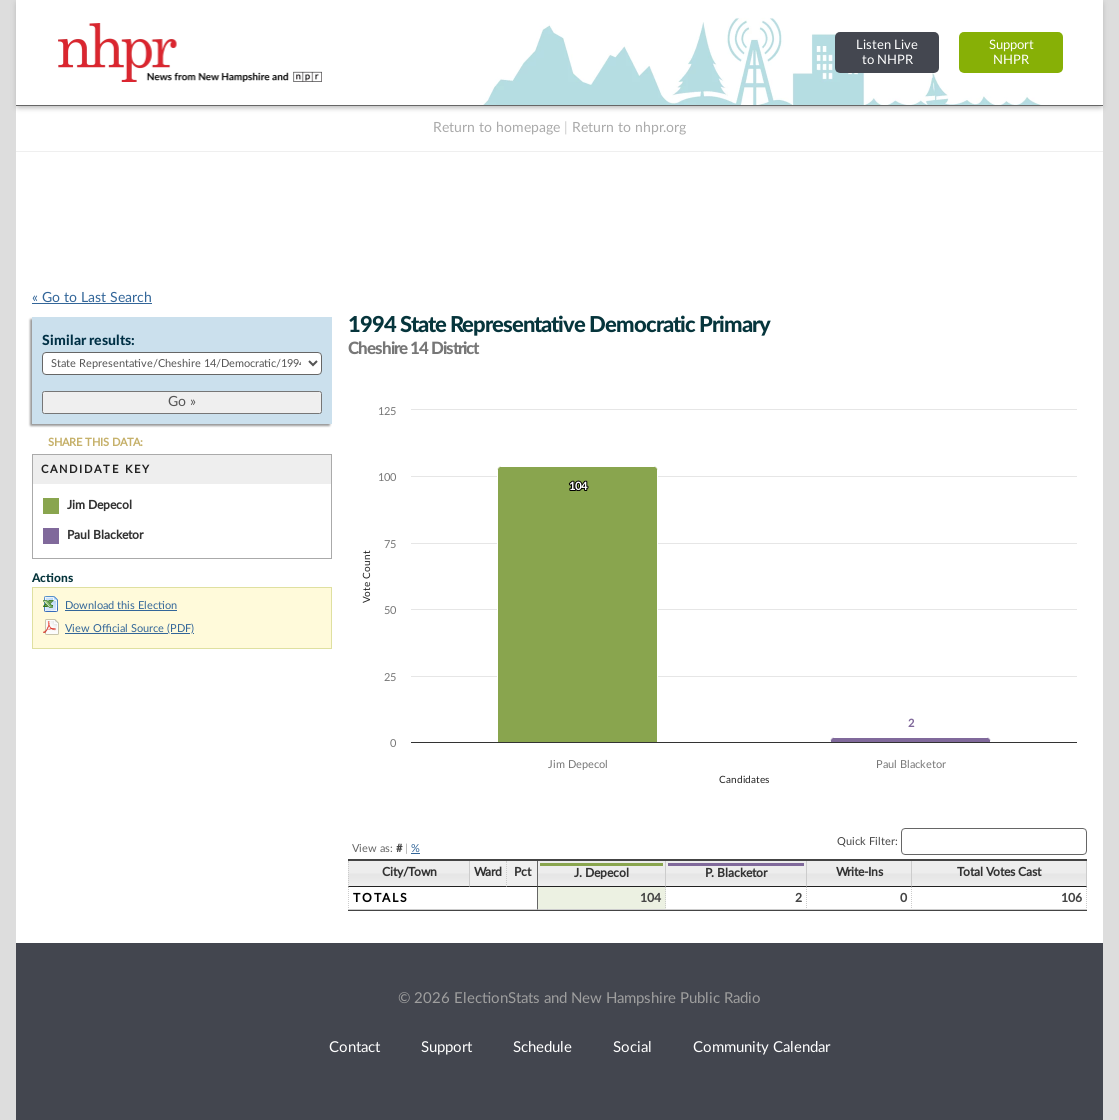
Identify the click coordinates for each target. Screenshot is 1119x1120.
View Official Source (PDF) (118, 628)
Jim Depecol (99, 505)
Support (446, 1047)
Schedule (542, 1047)
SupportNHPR (1011, 52)
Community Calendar (761, 1047)
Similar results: (88, 341)
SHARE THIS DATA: (95, 442)
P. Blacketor (736, 873)
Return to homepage (496, 128)
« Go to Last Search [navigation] (92, 298)
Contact (354, 1047)
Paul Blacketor (105, 535)
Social (632, 1047)
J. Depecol (601, 873)
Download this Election (110, 605)
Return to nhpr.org (629, 128)
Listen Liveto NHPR (887, 52)
